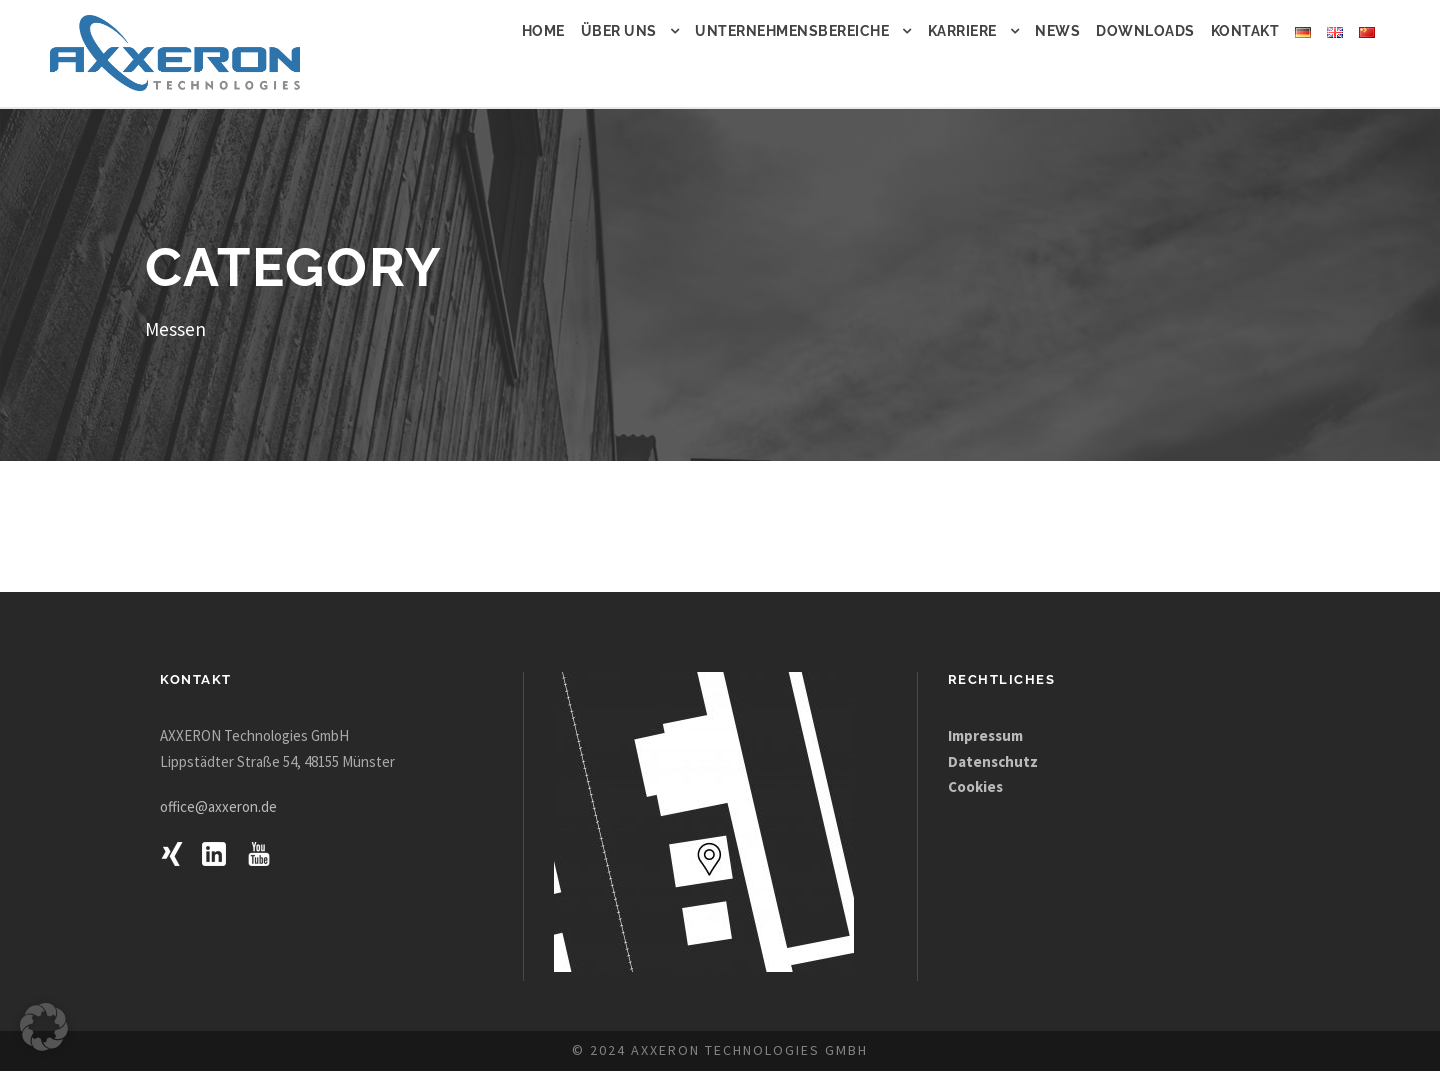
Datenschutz (993, 761)
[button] (44, 1027)
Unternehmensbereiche (792, 31)
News (1057, 31)
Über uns (619, 31)
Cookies (975, 786)
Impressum (987, 735)
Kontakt (1245, 31)
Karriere (962, 31)
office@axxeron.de (218, 806)
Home (543, 31)
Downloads (1145, 31)
